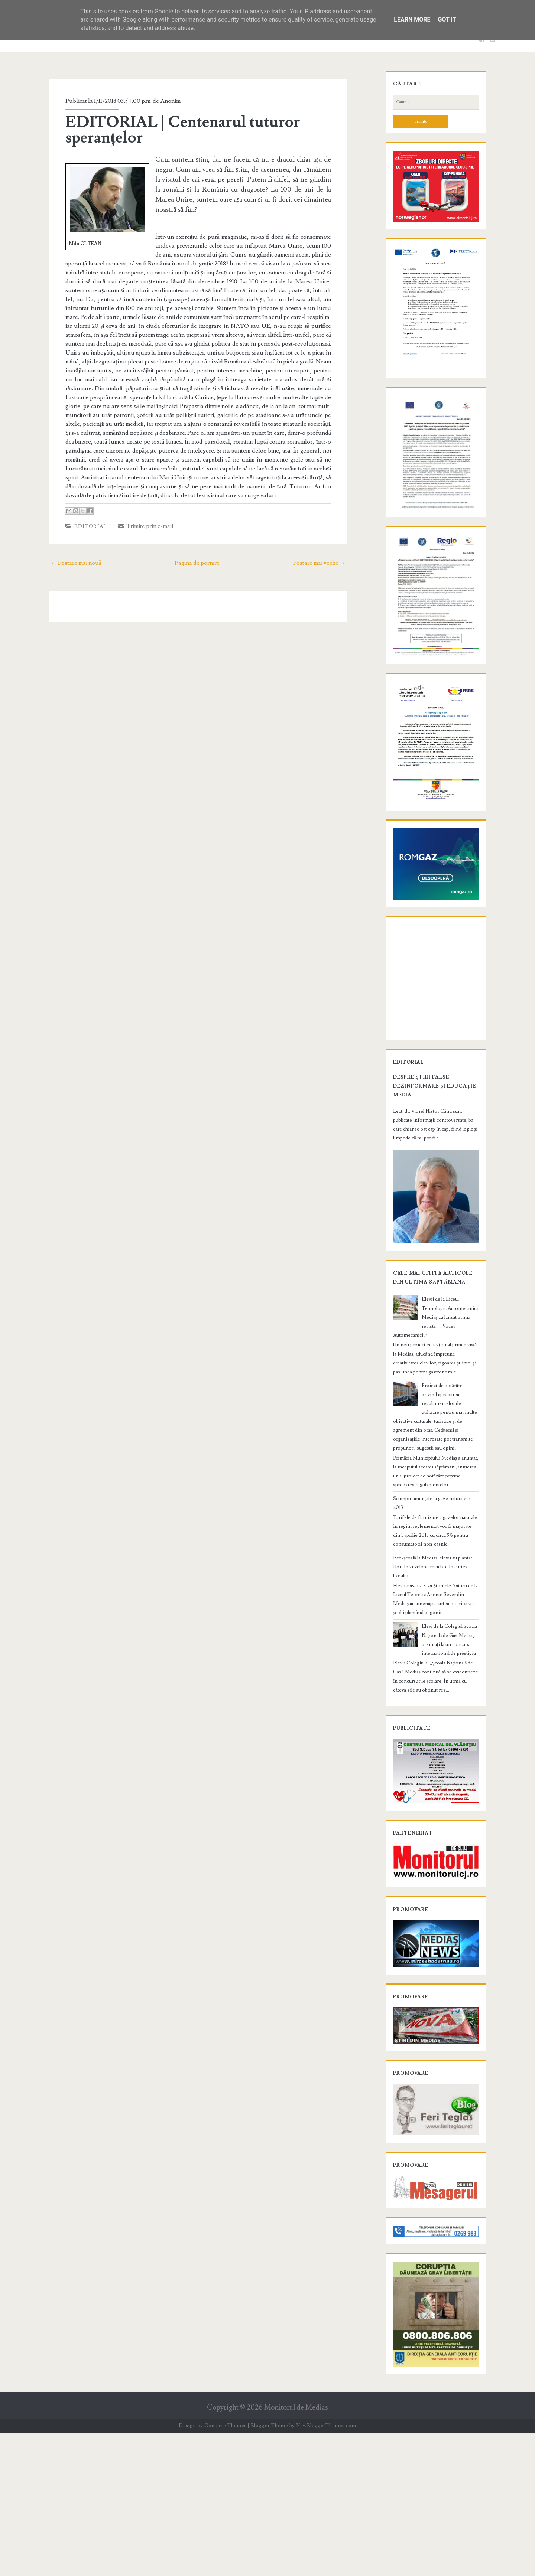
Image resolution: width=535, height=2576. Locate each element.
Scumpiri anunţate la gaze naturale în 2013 (430, 1612)
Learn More (412, 19)
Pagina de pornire (197, 544)
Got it (447, 19)
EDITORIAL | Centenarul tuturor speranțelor (174, 130)
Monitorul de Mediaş (296, 2550)
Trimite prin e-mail (137, 507)
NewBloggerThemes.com (326, 2569)
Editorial (82, 508)
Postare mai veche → (328, 544)
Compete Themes (225, 2569)
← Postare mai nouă (67, 544)
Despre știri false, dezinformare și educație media (426, 1209)
